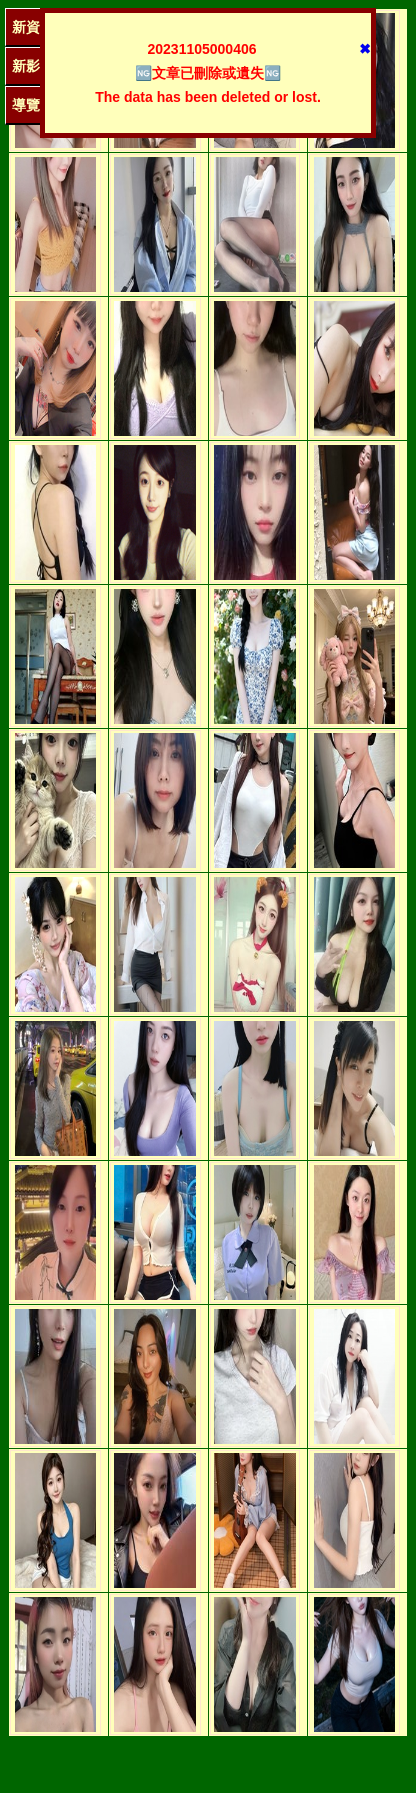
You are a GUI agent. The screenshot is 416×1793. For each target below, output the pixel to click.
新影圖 (33, 66)
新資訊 (33, 27)
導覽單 (33, 105)
